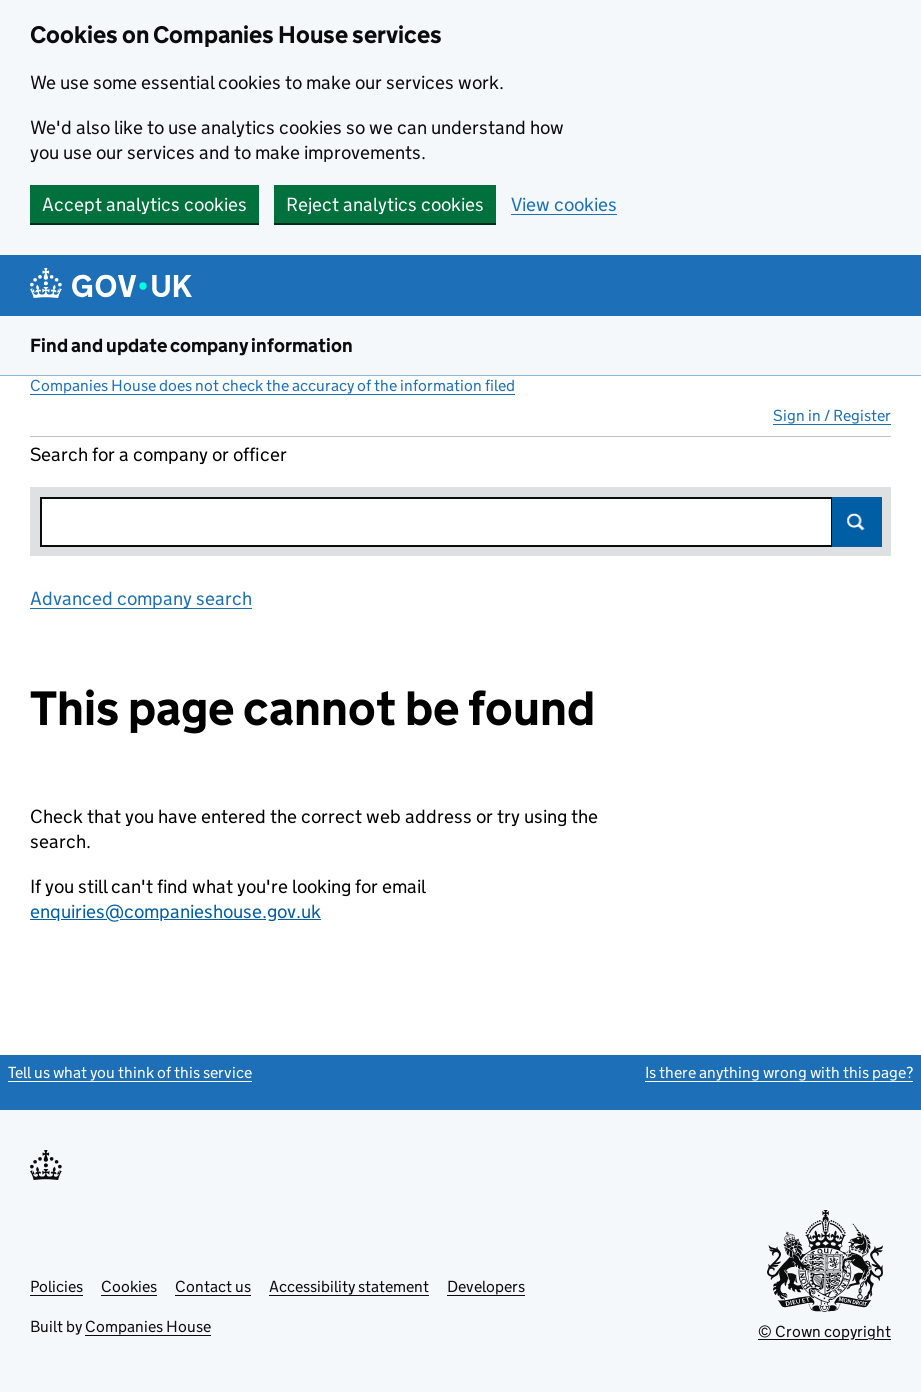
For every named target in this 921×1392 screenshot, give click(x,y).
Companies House (148, 1326)
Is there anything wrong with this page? (779, 1072)
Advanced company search (141, 598)
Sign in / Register (832, 415)
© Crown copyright (824, 1331)
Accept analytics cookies (144, 204)
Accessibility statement (349, 1286)
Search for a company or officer (158, 454)
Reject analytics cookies (385, 204)
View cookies (564, 204)
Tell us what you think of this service (130, 1072)
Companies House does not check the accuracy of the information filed (272, 385)
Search (857, 522)
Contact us (213, 1286)
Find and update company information (191, 345)
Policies (56, 1286)
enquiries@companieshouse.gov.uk (175, 911)
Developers (486, 1286)
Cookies (129, 1286)
